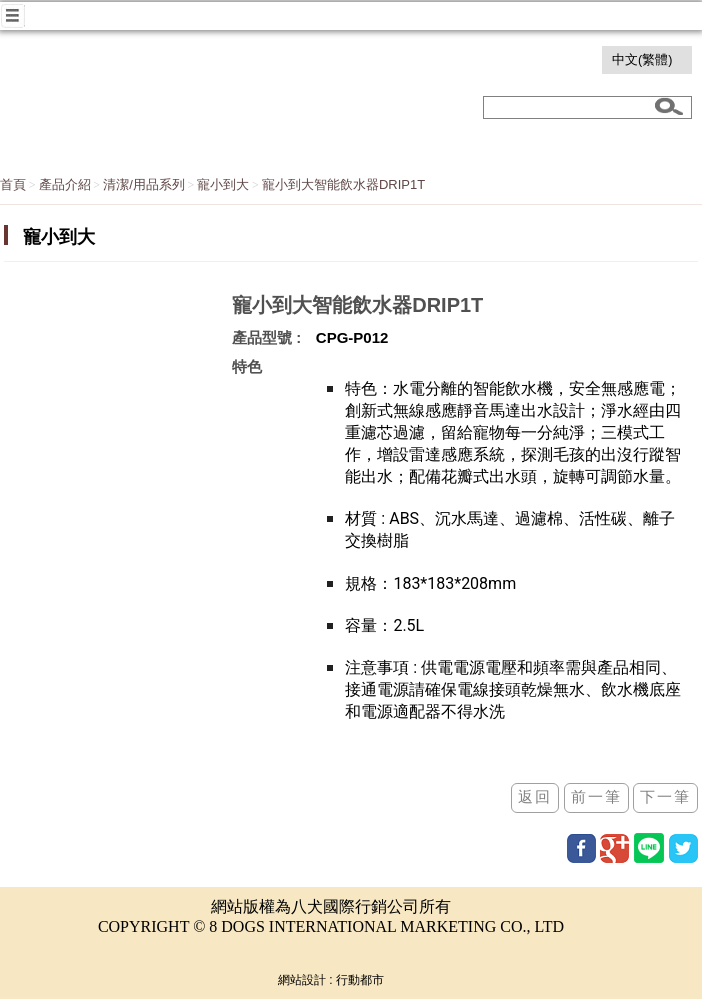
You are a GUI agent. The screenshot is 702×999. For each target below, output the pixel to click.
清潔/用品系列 (144, 184)
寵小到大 (223, 184)
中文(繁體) (642, 60)
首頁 (13, 184)
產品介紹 (65, 184)
